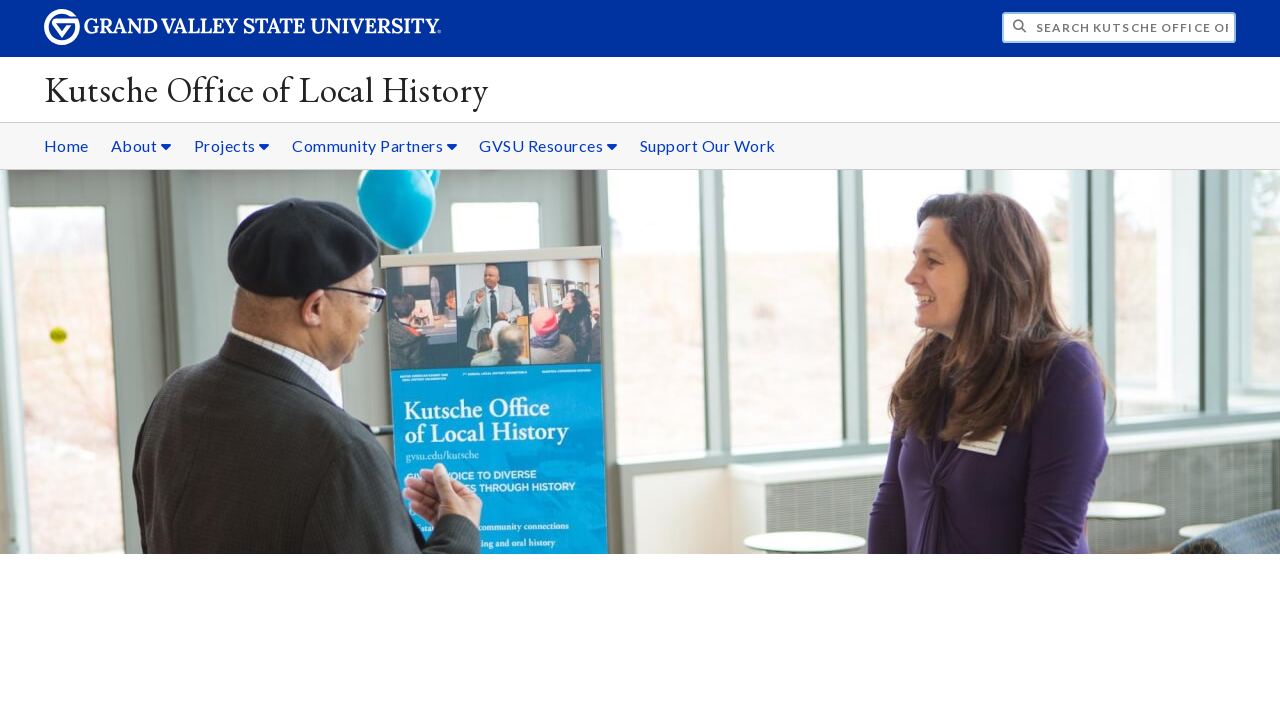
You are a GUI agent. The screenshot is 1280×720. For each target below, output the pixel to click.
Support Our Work (708, 145)
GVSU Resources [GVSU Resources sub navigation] (548, 145)
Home (66, 145)
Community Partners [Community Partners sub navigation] (374, 145)
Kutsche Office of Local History (266, 89)
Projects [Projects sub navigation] (232, 145)
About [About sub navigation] (141, 145)
